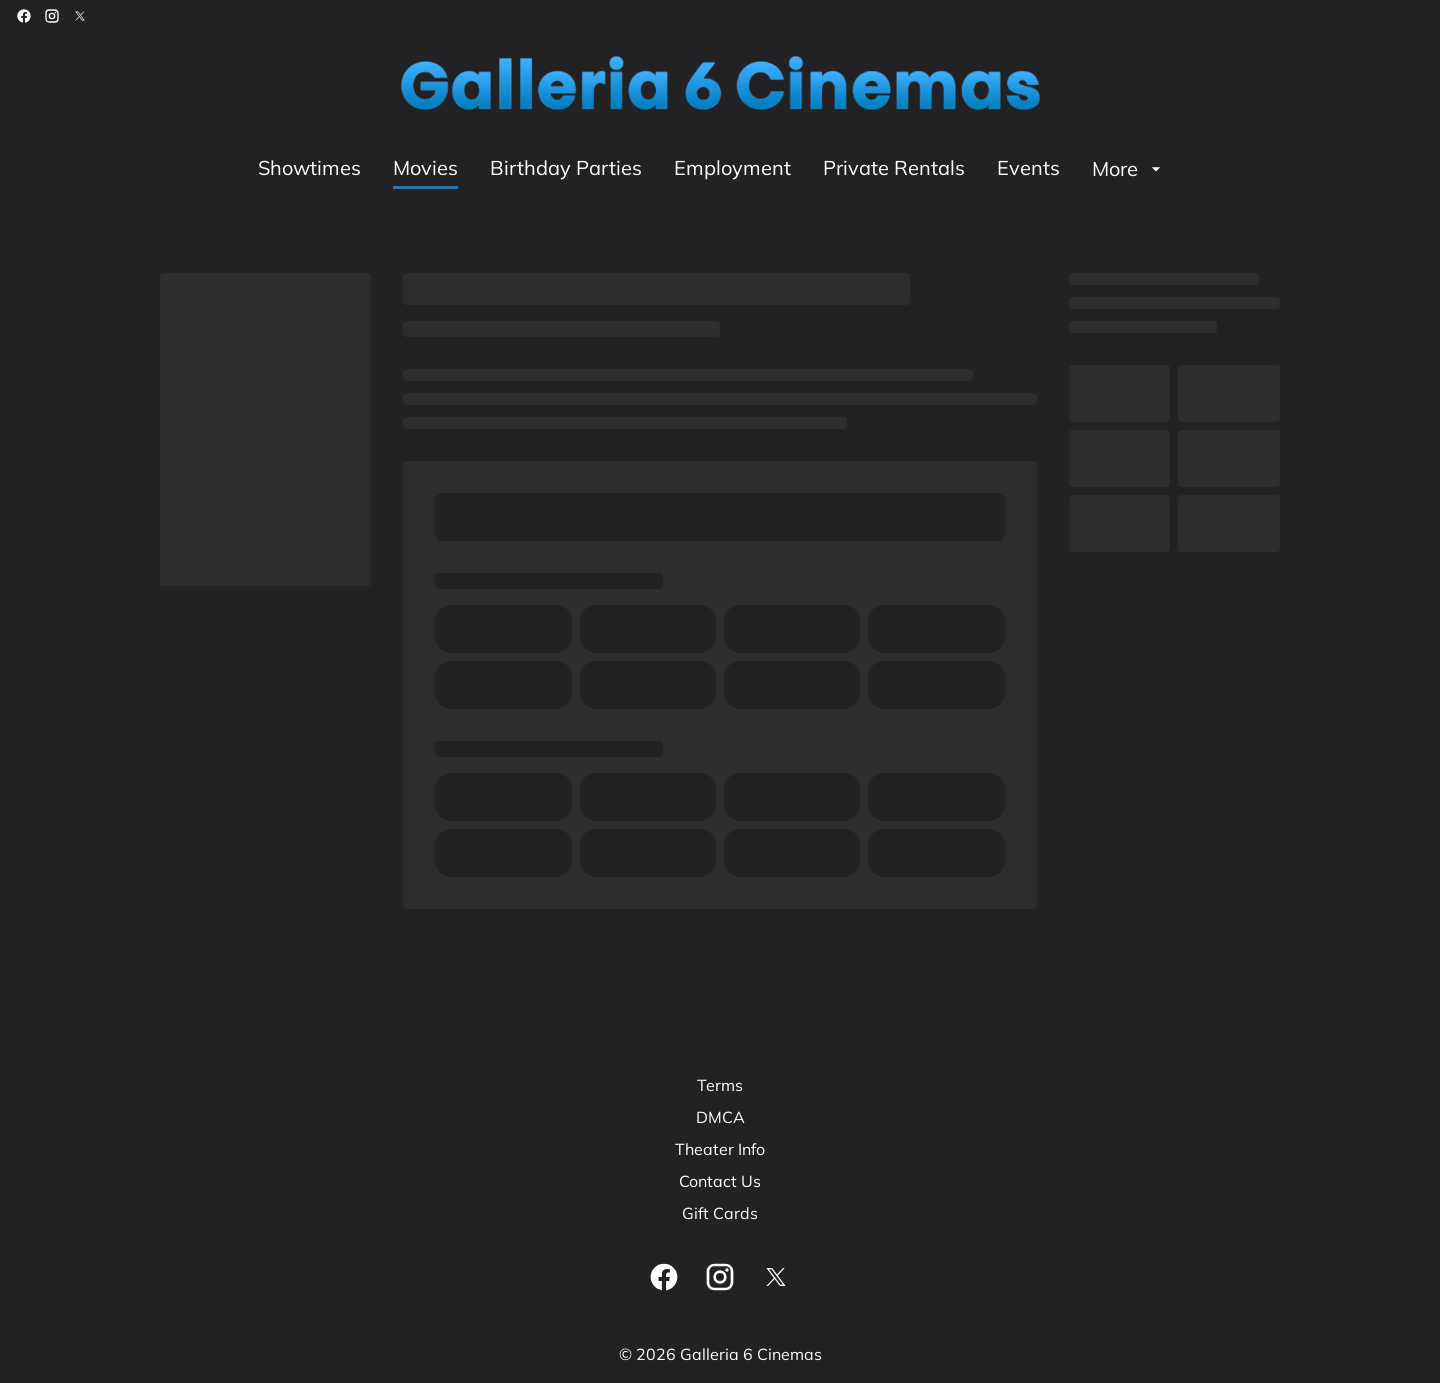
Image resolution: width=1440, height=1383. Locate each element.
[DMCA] (720, 1117)
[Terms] (720, 1085)
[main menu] (712, 169)
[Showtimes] (309, 169)
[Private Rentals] (894, 169)
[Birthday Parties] (566, 169)
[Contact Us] (720, 1181)
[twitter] (80, 16)
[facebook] (24, 16)
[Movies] (425, 169)
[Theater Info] (720, 1149)
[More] (1129, 169)
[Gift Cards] (720, 1213)
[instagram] (52, 16)
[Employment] (732, 169)
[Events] (1028, 169)
